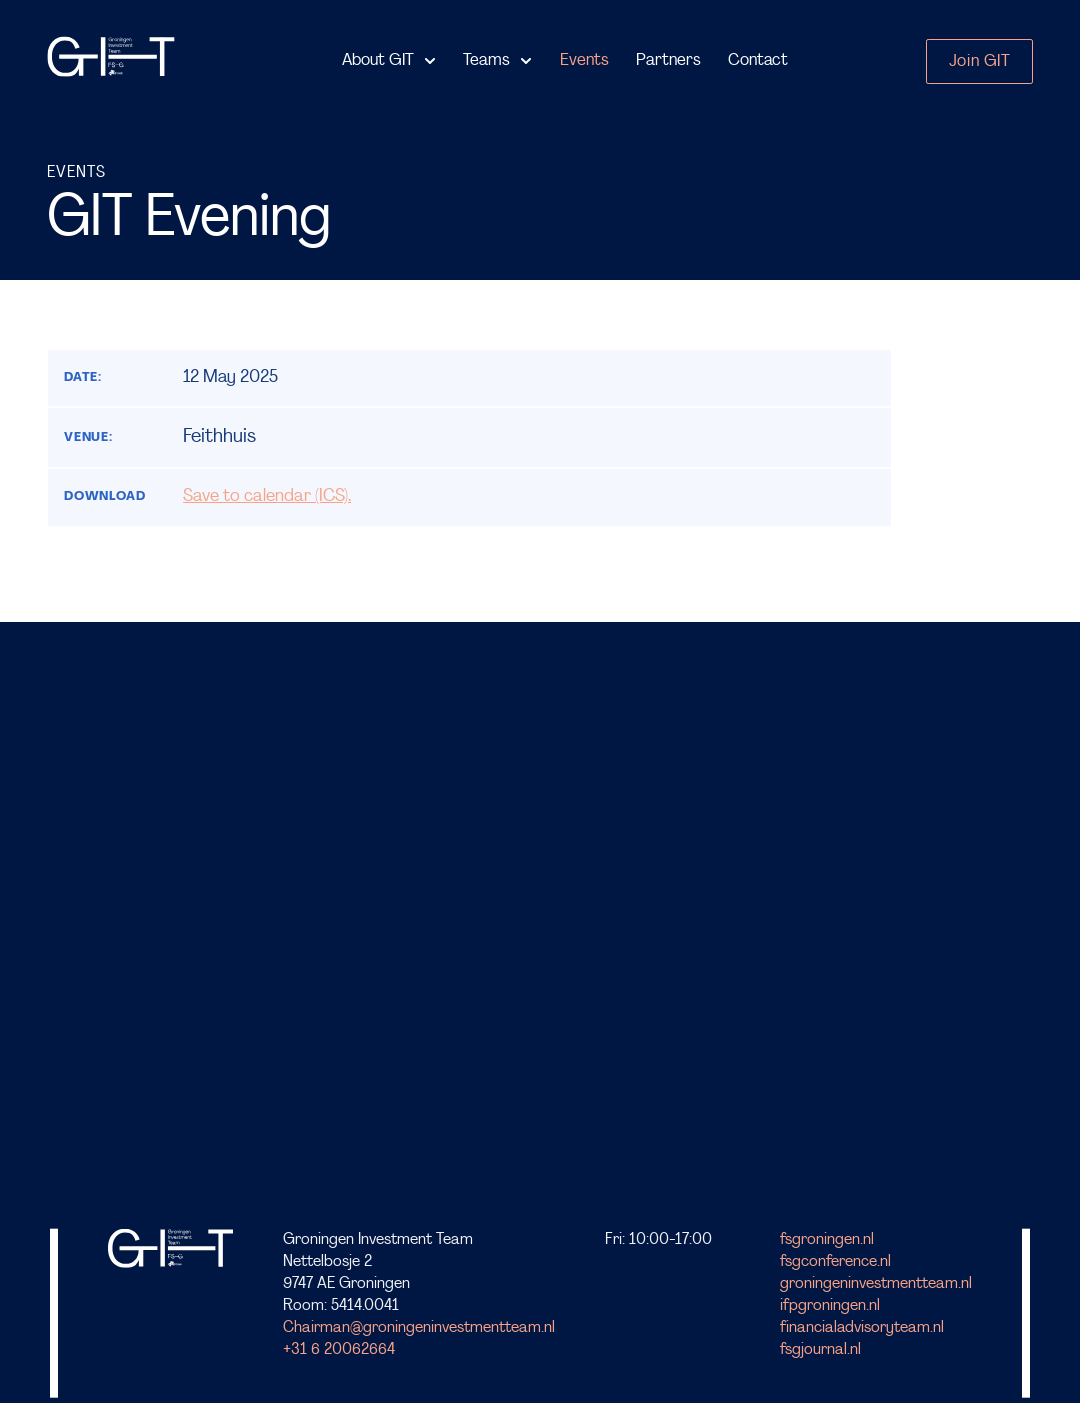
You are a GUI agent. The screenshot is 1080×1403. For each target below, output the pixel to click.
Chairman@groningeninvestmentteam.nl (419, 1328)
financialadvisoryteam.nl (862, 1328)
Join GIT (979, 61)
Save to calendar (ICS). (267, 496)
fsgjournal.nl (820, 1350)
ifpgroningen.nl (830, 1306)
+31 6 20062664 (339, 1350)
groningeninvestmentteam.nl (876, 1283)
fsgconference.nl (835, 1261)
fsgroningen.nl (827, 1239)
